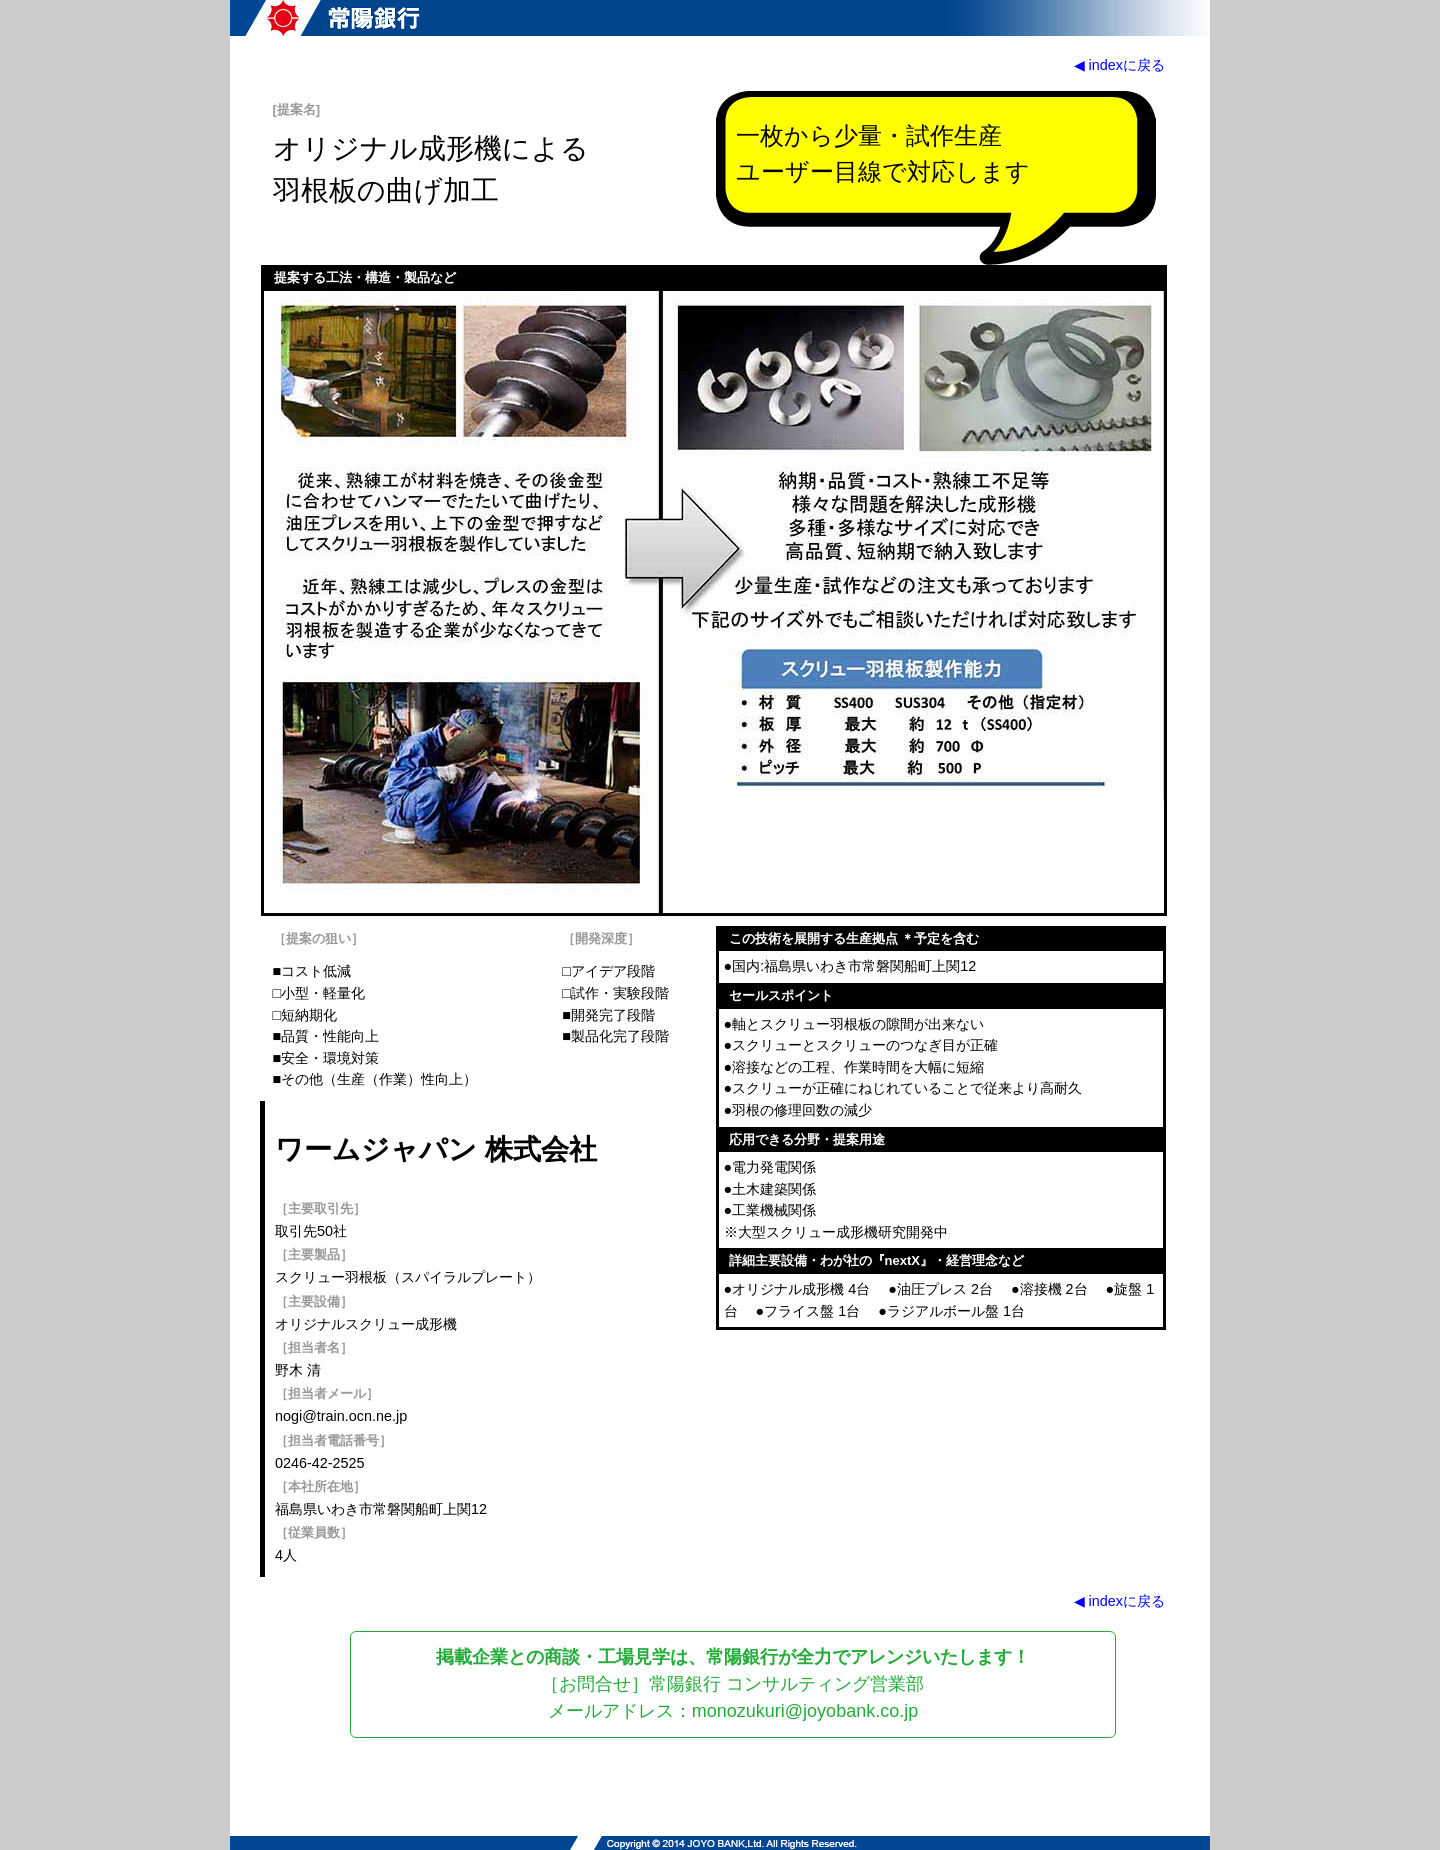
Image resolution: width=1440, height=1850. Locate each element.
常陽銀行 (332, 18)
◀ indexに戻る (1119, 65)
